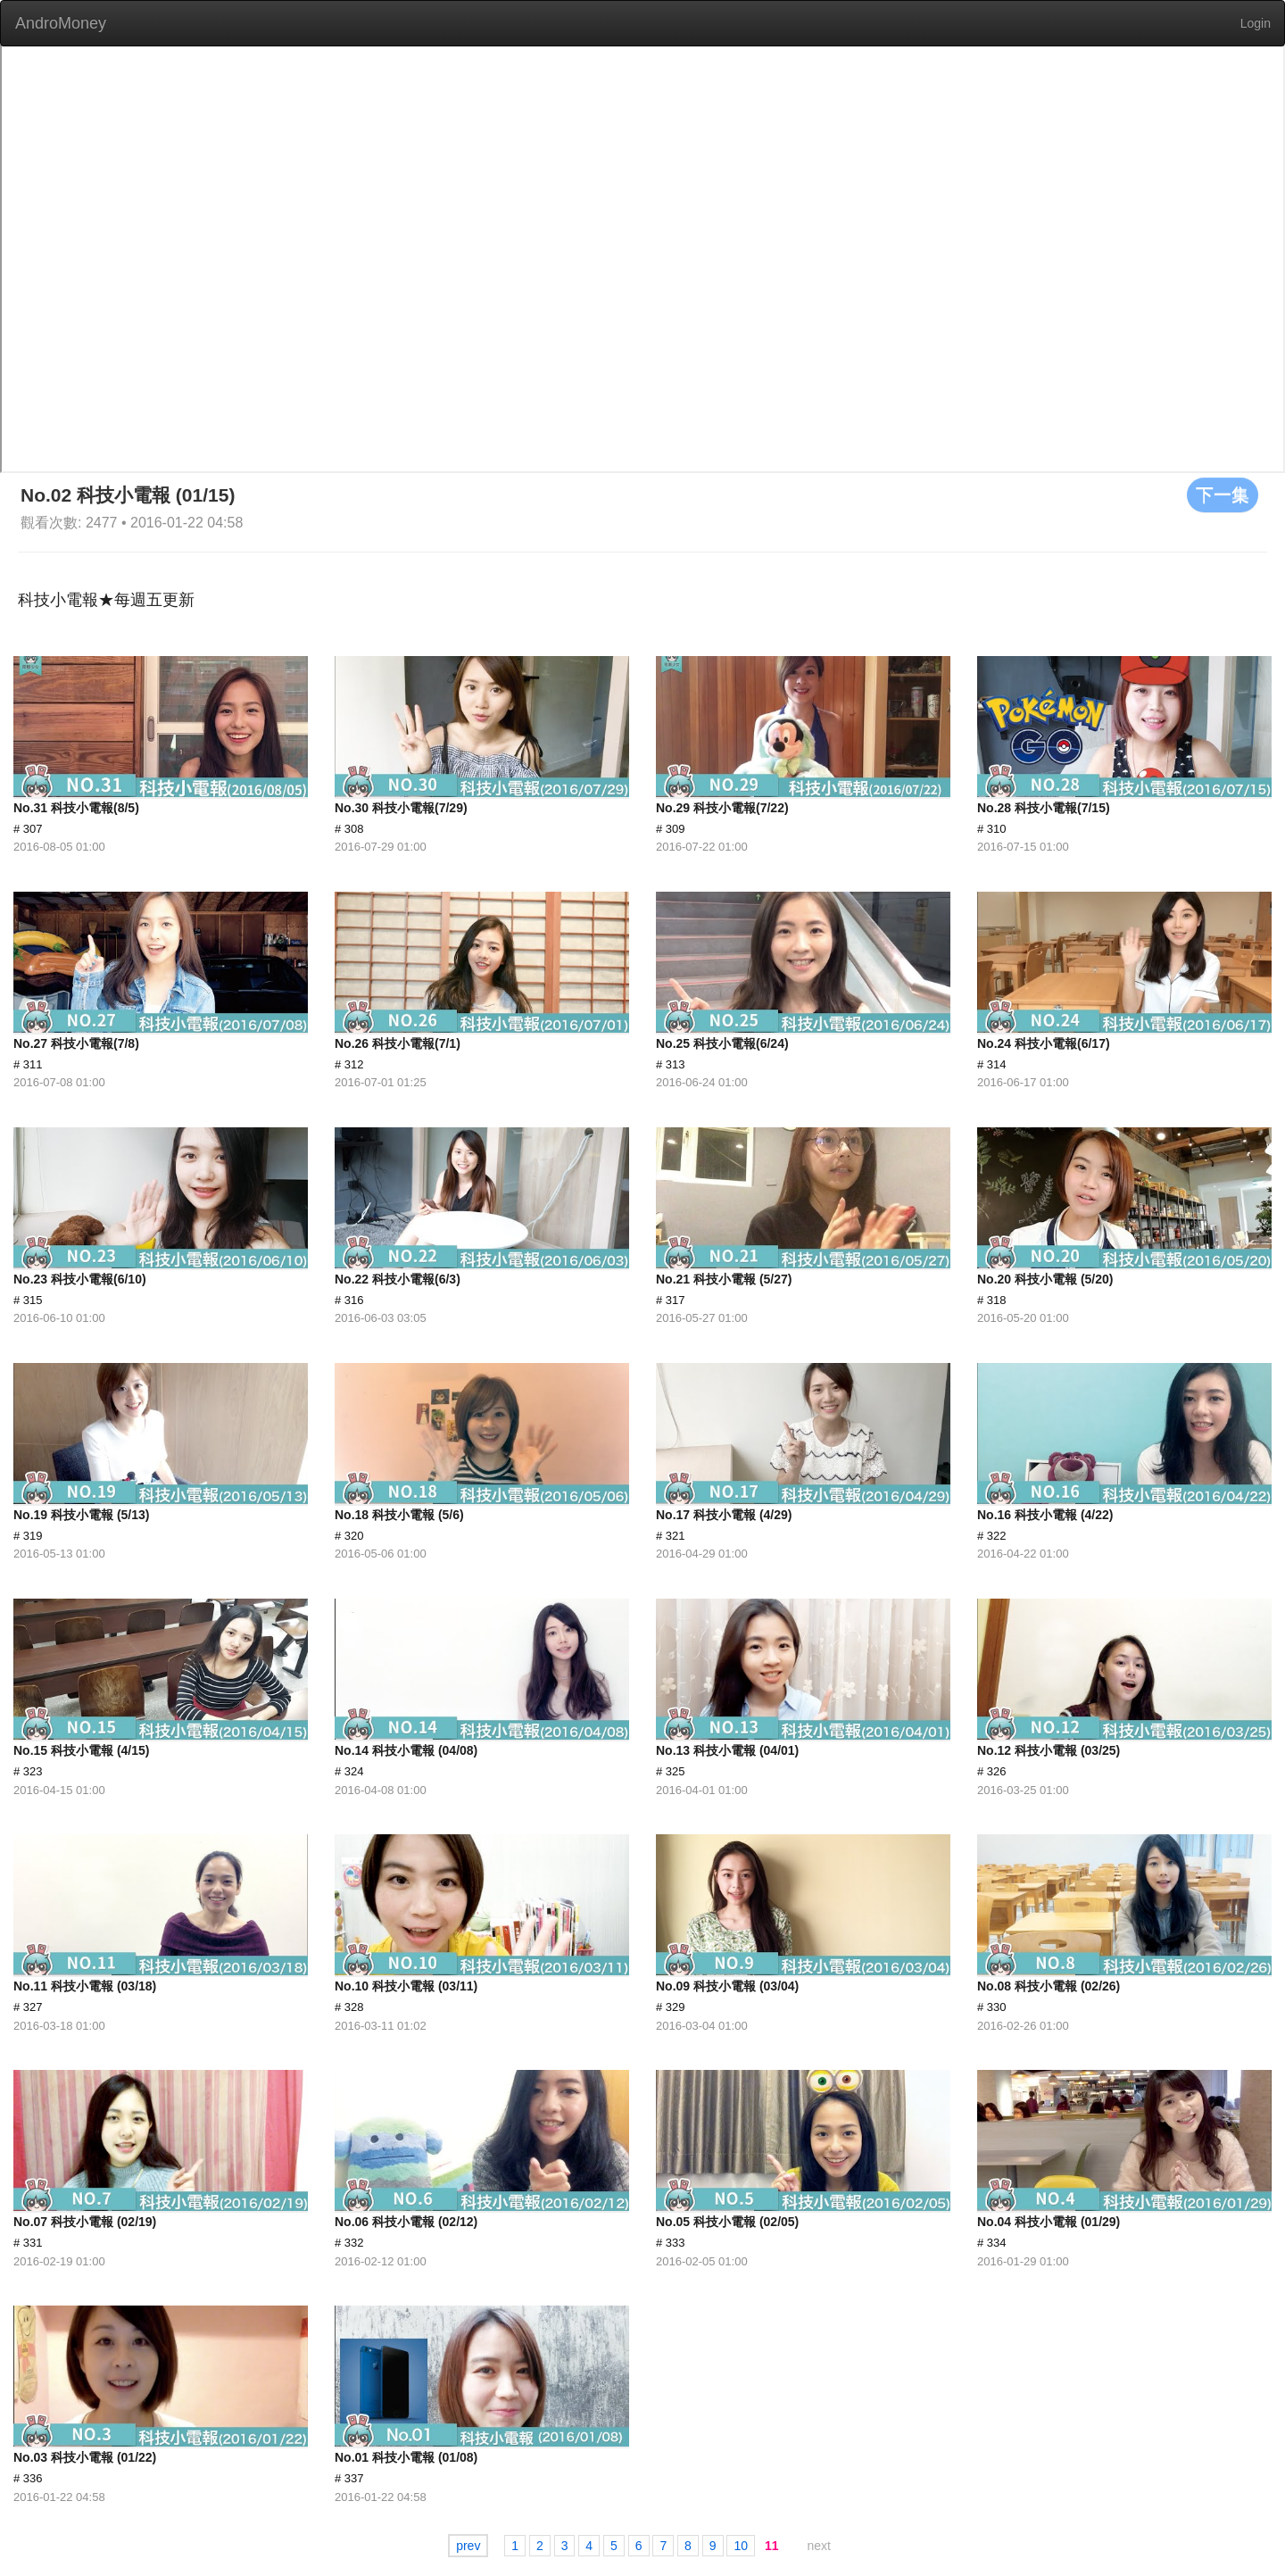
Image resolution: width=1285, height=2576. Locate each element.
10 (741, 2546)
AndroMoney (60, 23)
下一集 (1222, 494)
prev (468, 2546)
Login (1255, 23)
